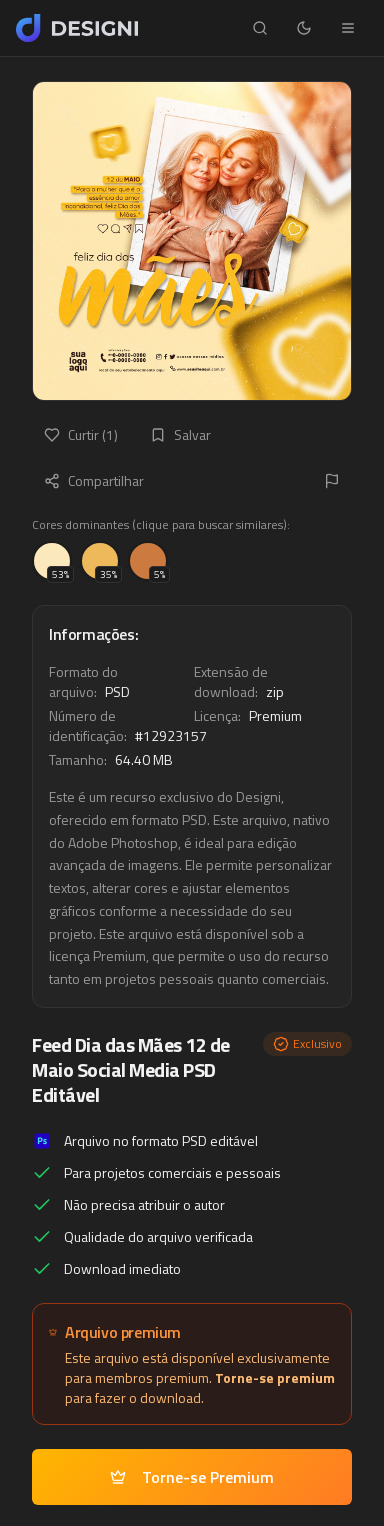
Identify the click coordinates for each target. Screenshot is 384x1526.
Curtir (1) (81, 434)
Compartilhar (94, 480)
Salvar (180, 434)
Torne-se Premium (192, 1477)
